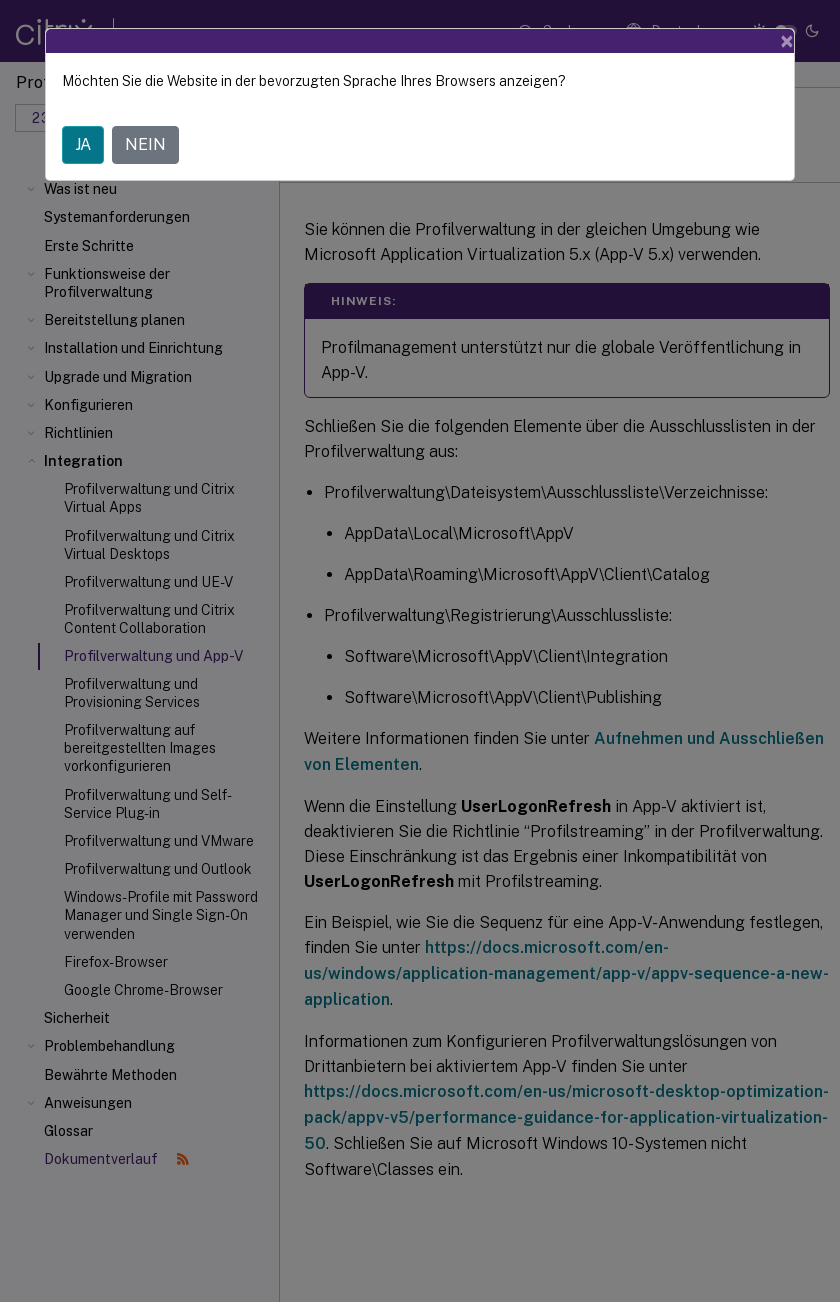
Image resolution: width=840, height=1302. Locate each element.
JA (83, 144)
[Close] (787, 41)
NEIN (145, 144)
